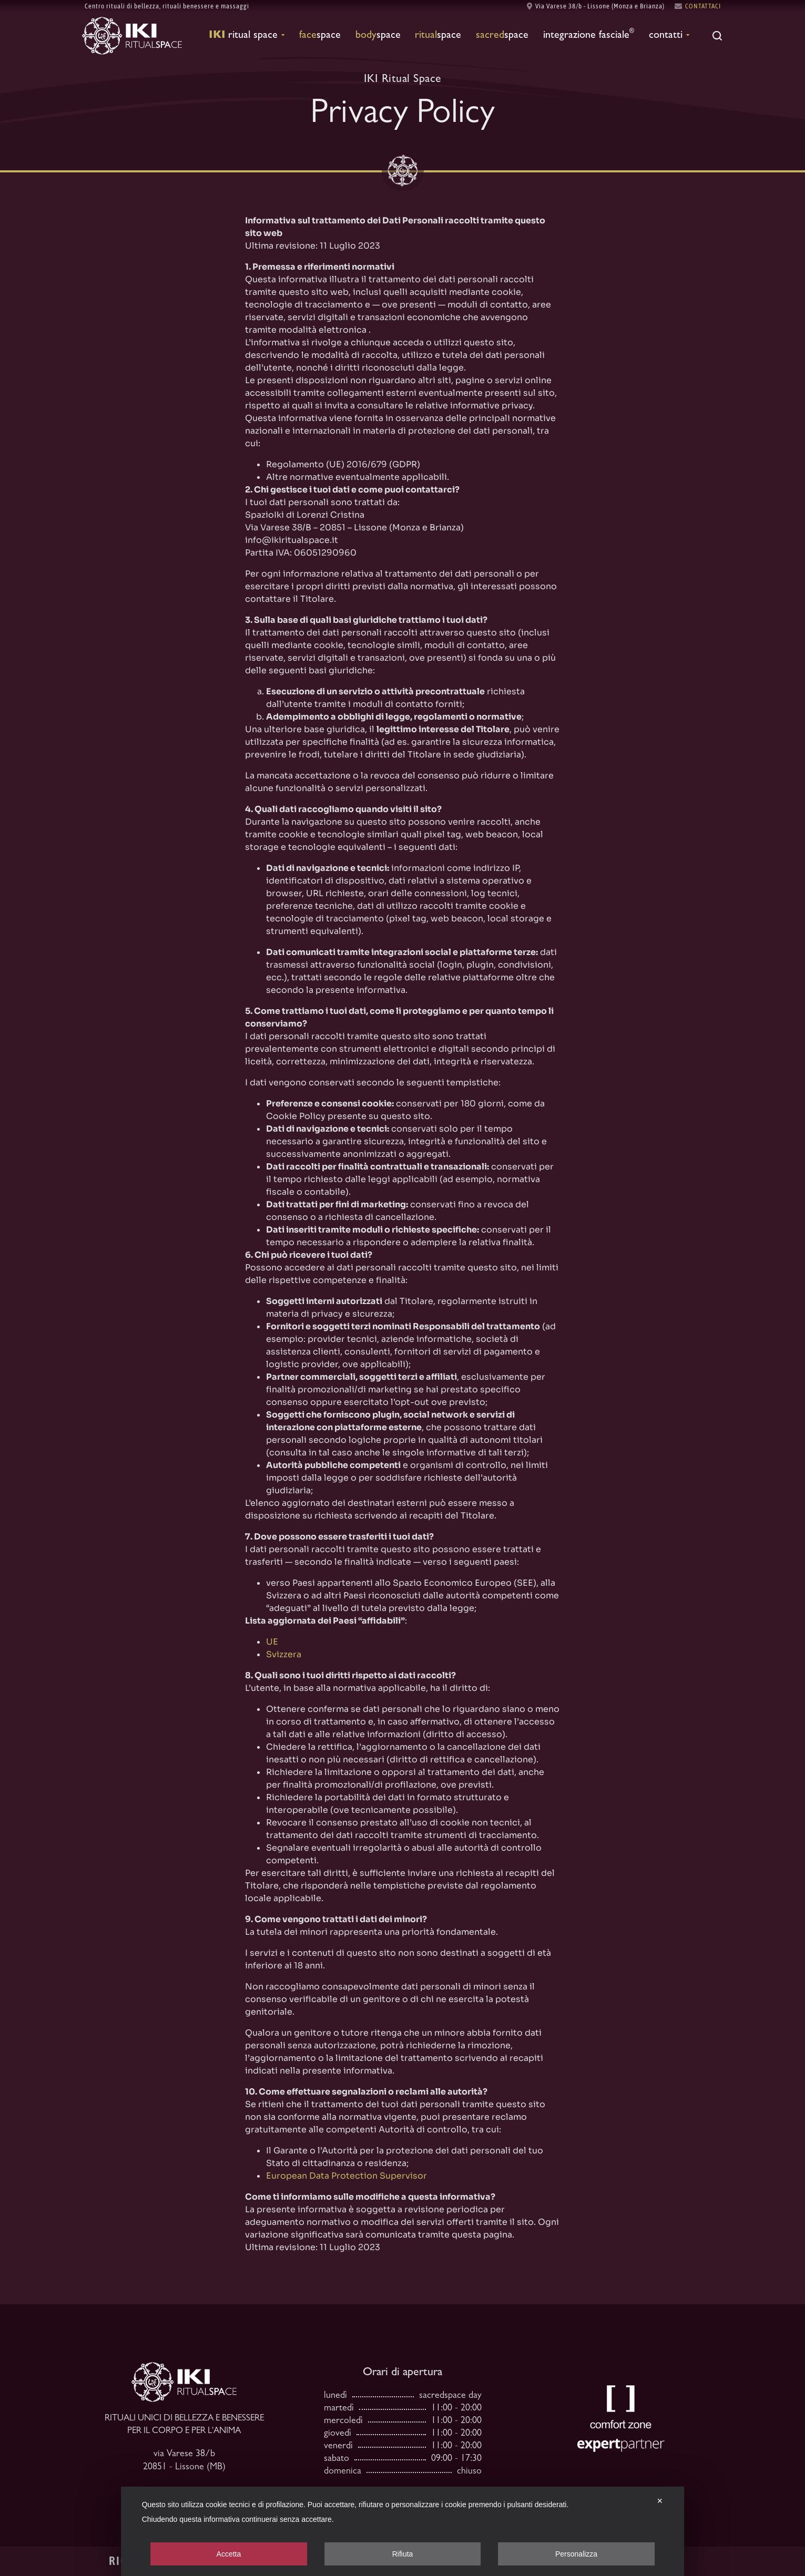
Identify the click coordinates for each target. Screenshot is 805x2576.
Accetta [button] (229, 2554)
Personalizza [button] (576, 2554)
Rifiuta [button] (402, 2554)
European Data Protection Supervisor (346, 2175)
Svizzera (283, 1654)
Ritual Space (246, 35)
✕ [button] (660, 2501)
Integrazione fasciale (588, 34)
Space (320, 35)
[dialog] (403, 2531)
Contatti (669, 35)
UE (272, 1641)
